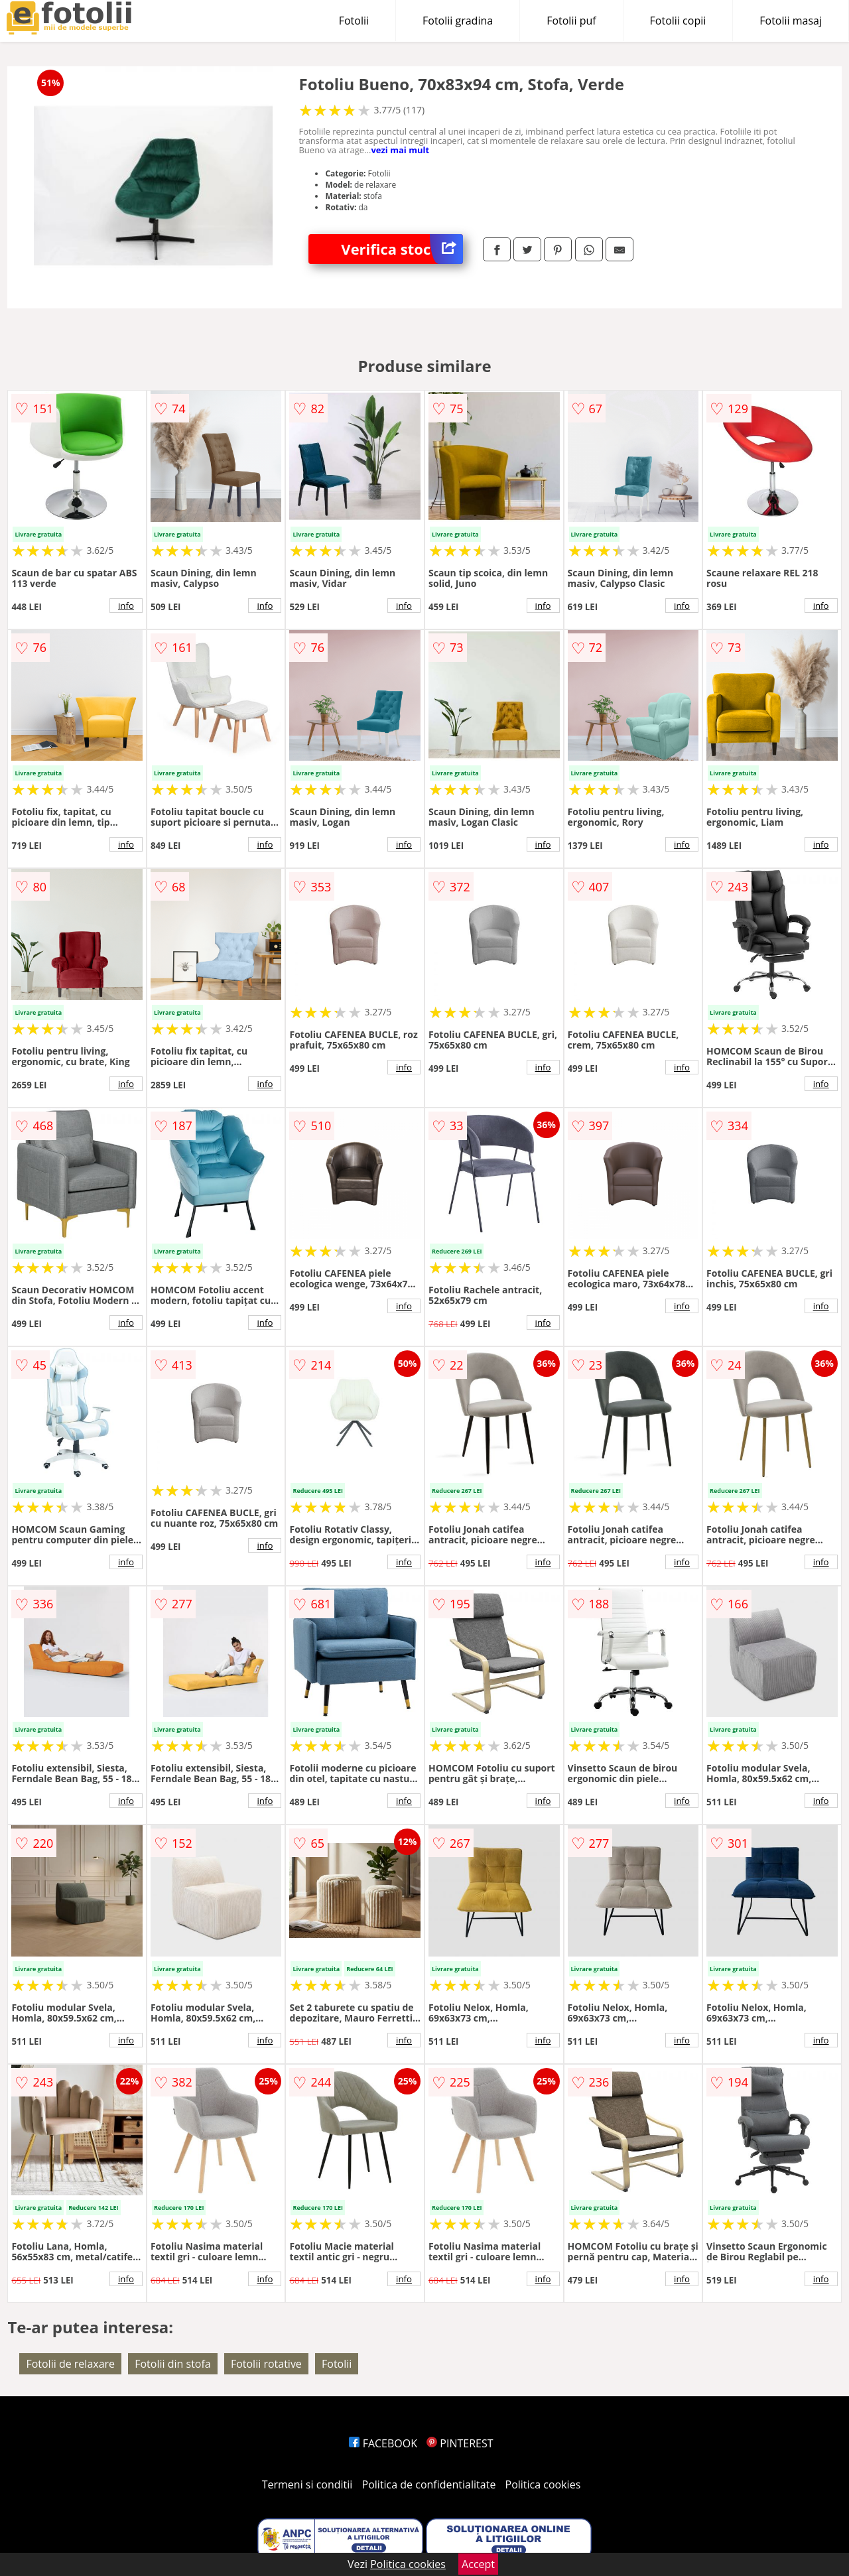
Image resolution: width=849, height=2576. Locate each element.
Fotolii (354, 20)
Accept (478, 2564)
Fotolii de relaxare (70, 2363)
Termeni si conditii (307, 2484)
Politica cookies (543, 2484)
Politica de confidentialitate (429, 2484)
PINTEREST (459, 2443)
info (126, 606)
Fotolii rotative (266, 2363)
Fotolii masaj (790, 20)
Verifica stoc (402, 249)
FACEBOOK (383, 2443)
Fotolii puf (571, 20)
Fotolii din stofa (173, 2363)
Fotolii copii (678, 20)
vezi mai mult (400, 150)
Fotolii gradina (458, 20)
